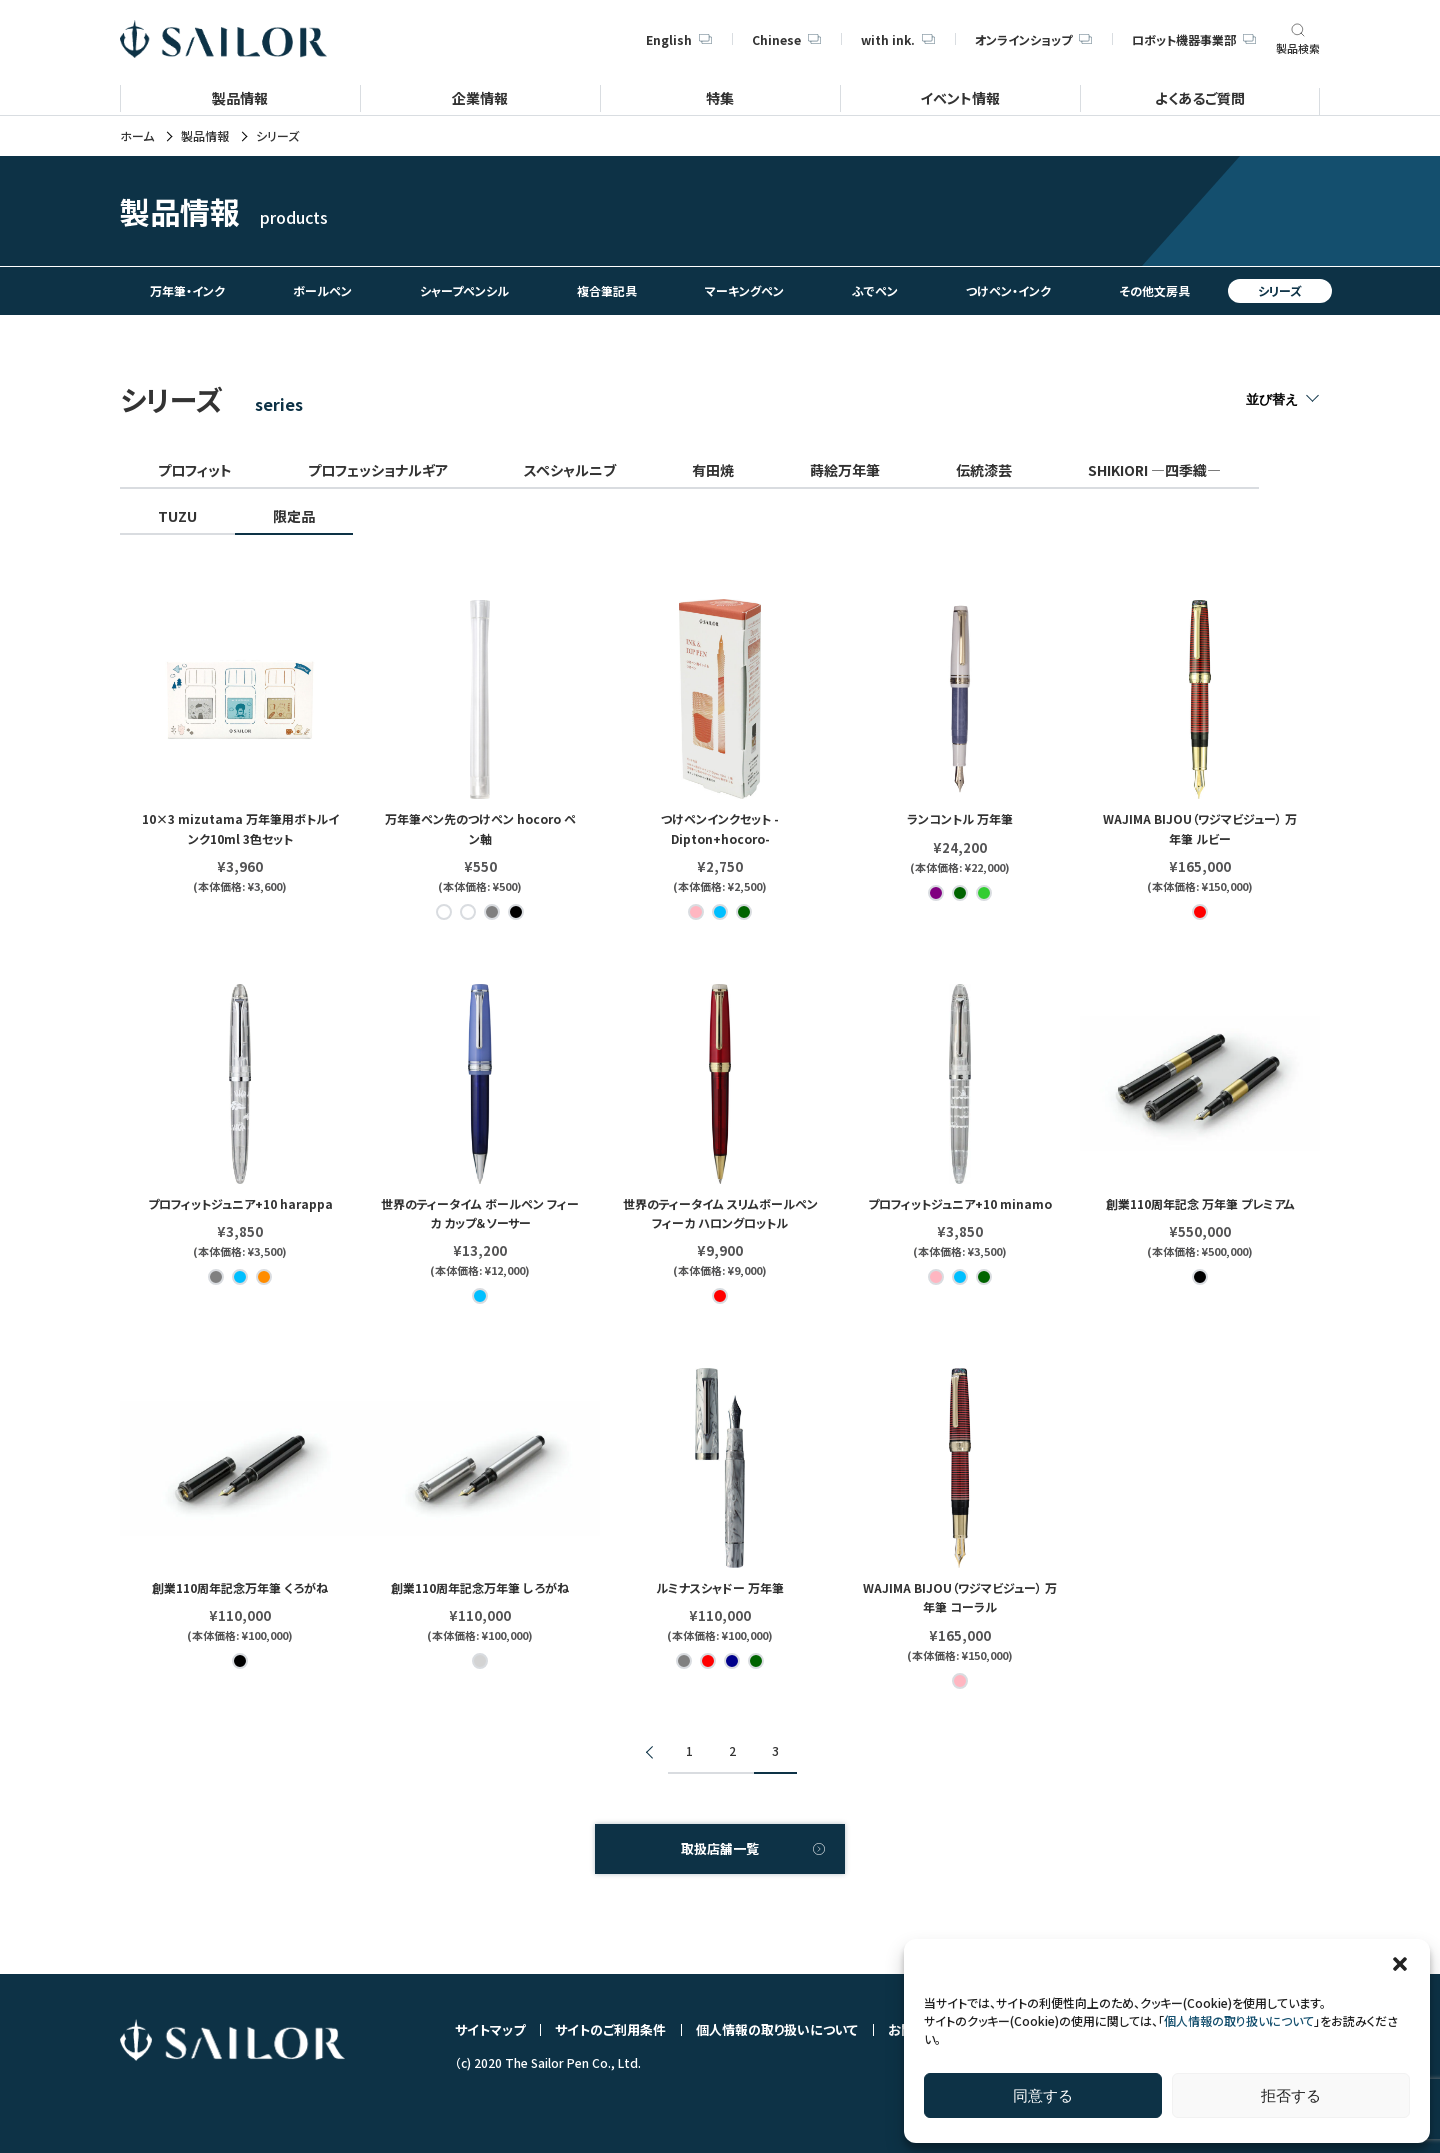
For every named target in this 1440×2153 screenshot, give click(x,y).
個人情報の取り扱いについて (1239, 2020)
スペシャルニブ (570, 470)
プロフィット (195, 470)
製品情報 (240, 97)
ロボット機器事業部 (1194, 39)
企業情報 (480, 97)
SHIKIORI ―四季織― (1154, 470)
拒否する (1291, 2095)
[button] (1400, 1964)
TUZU (177, 516)
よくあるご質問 (1200, 97)
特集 (720, 97)
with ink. (898, 39)
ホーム (137, 136)
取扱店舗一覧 (720, 1848)
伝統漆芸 (984, 470)
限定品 (294, 516)
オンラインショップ (1033, 39)
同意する (1043, 2095)
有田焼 (713, 470)
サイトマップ (490, 2029)
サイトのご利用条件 (610, 2029)
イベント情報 (960, 97)
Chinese (786, 39)
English (679, 39)
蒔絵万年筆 (845, 470)
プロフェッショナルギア (378, 470)
